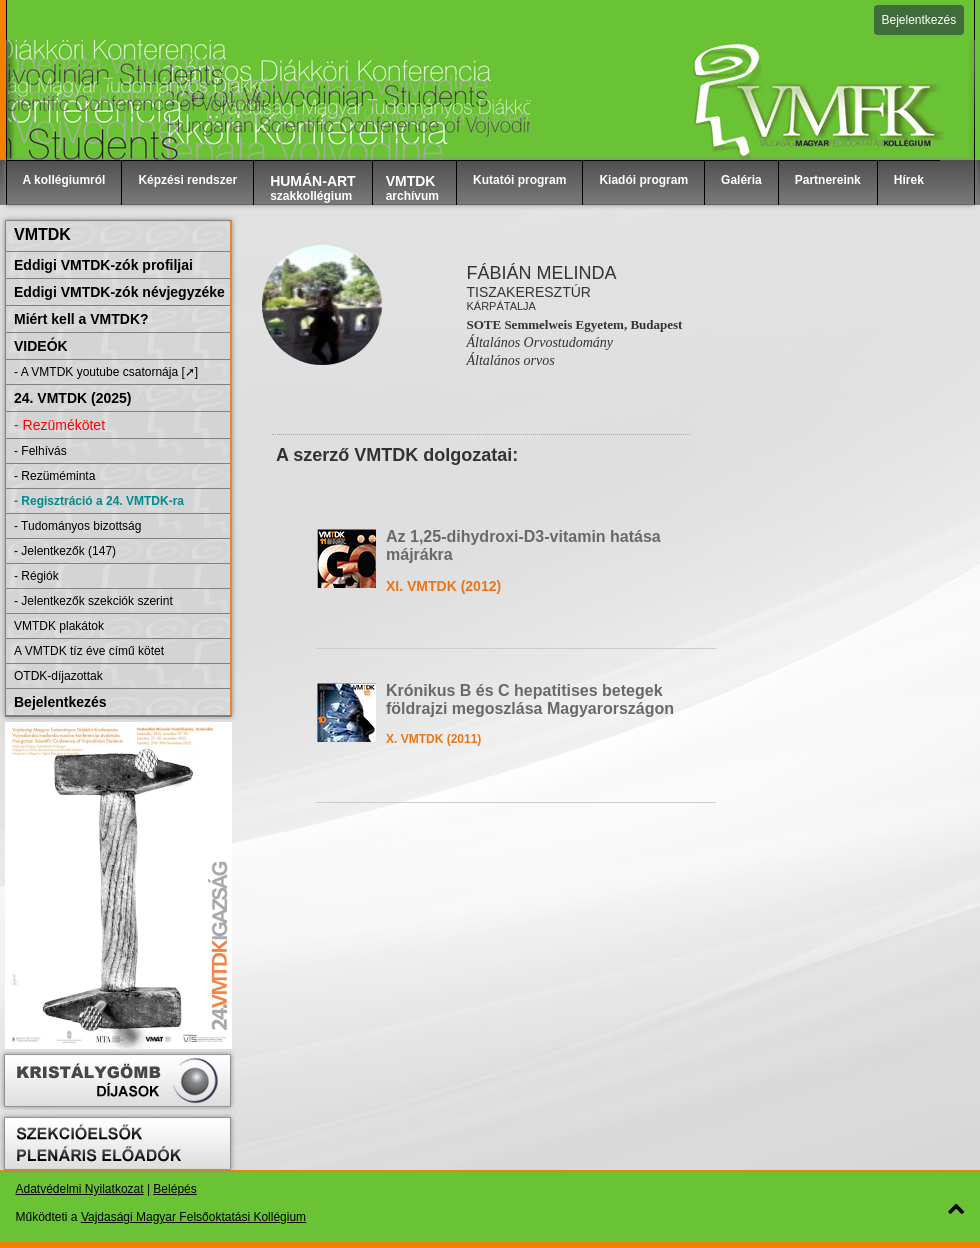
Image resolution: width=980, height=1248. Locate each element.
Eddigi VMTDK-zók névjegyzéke (119, 292)
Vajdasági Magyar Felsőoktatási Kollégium (193, 1217)
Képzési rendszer (187, 180)
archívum (412, 188)
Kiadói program (643, 180)
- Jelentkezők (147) (65, 551)
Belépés (174, 1189)
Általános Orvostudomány (539, 342)
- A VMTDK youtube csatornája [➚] (106, 372)
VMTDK (42, 234)
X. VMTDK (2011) (433, 739)
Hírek (909, 180)
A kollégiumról (64, 180)
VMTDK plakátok (59, 626)
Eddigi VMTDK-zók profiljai (103, 265)
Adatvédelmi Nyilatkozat (80, 1189)
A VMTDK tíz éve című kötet (89, 651)
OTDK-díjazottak (58, 676)
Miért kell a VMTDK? (81, 319)
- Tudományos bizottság (77, 526)
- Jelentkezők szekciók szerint (93, 601)
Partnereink (828, 180)
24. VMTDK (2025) (72, 398)
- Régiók (36, 576)
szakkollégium (313, 188)
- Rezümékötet (59, 425)
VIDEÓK (41, 346)
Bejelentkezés (919, 20)
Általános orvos (510, 360)
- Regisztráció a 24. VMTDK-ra (99, 501)
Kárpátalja (501, 306)
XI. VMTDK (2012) (443, 586)
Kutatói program (519, 180)
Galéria (741, 180)
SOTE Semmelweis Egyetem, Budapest (574, 324)
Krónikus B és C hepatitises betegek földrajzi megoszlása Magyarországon (530, 699)
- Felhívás (40, 451)
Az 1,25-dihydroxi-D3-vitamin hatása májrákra (523, 545)
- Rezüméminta (54, 476)
